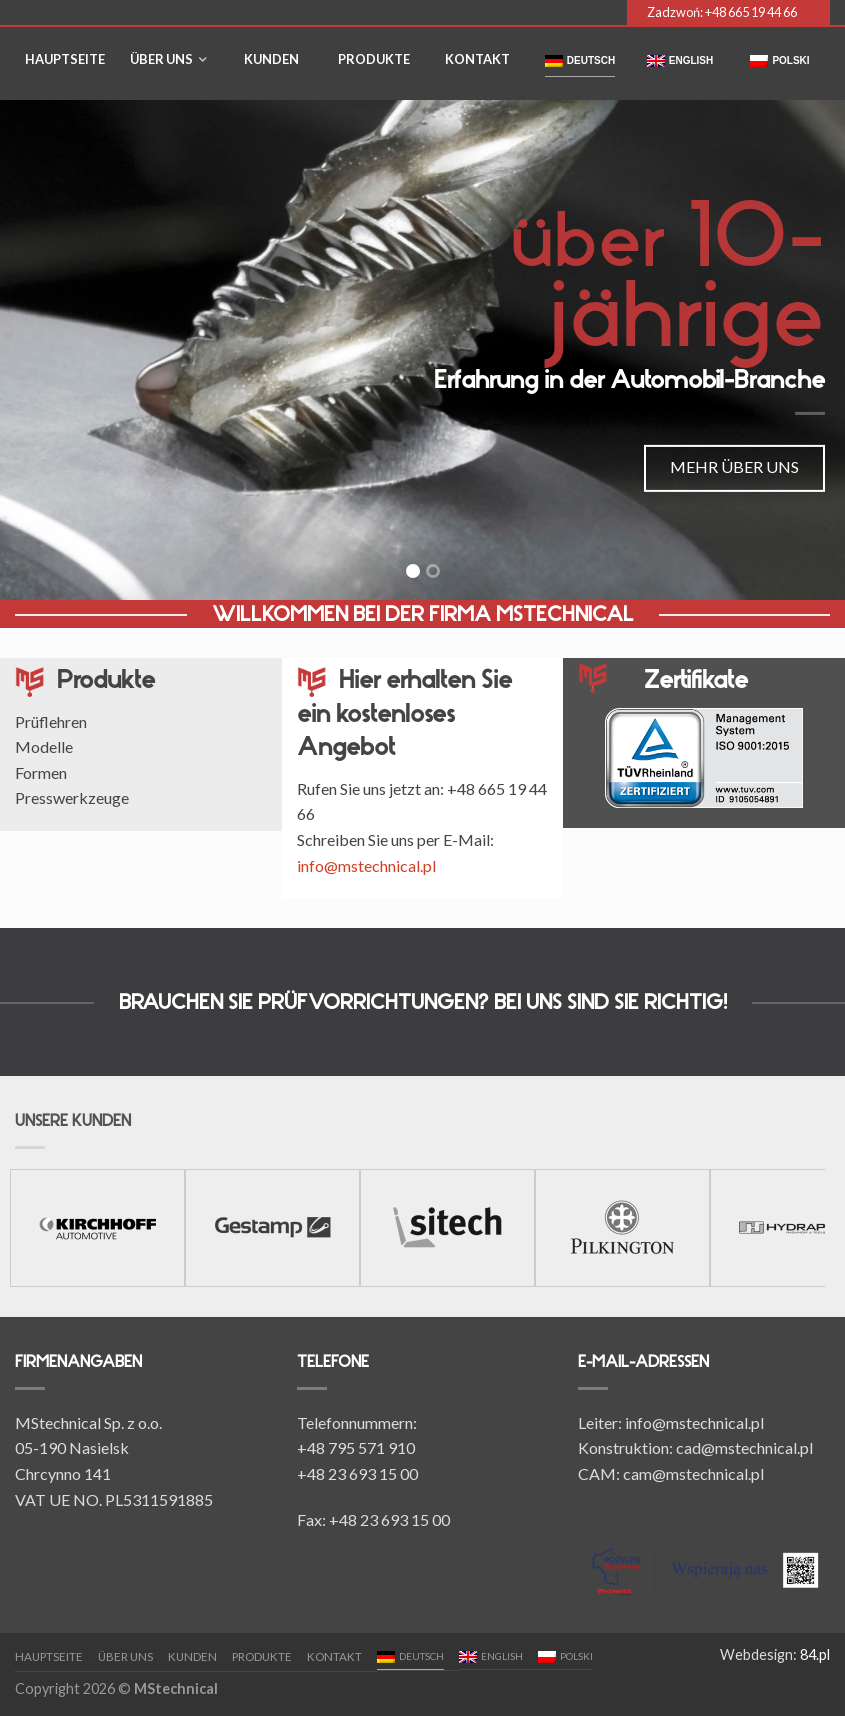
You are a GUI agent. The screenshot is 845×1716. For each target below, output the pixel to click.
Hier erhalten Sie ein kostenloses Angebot (404, 713)
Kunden (271, 59)
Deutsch (580, 61)
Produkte (374, 59)
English (680, 61)
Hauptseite (65, 59)
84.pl (815, 1654)
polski (779, 61)
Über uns (161, 59)
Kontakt (477, 59)
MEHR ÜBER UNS (734, 466)
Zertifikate (696, 679)
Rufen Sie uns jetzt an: (372, 788)
